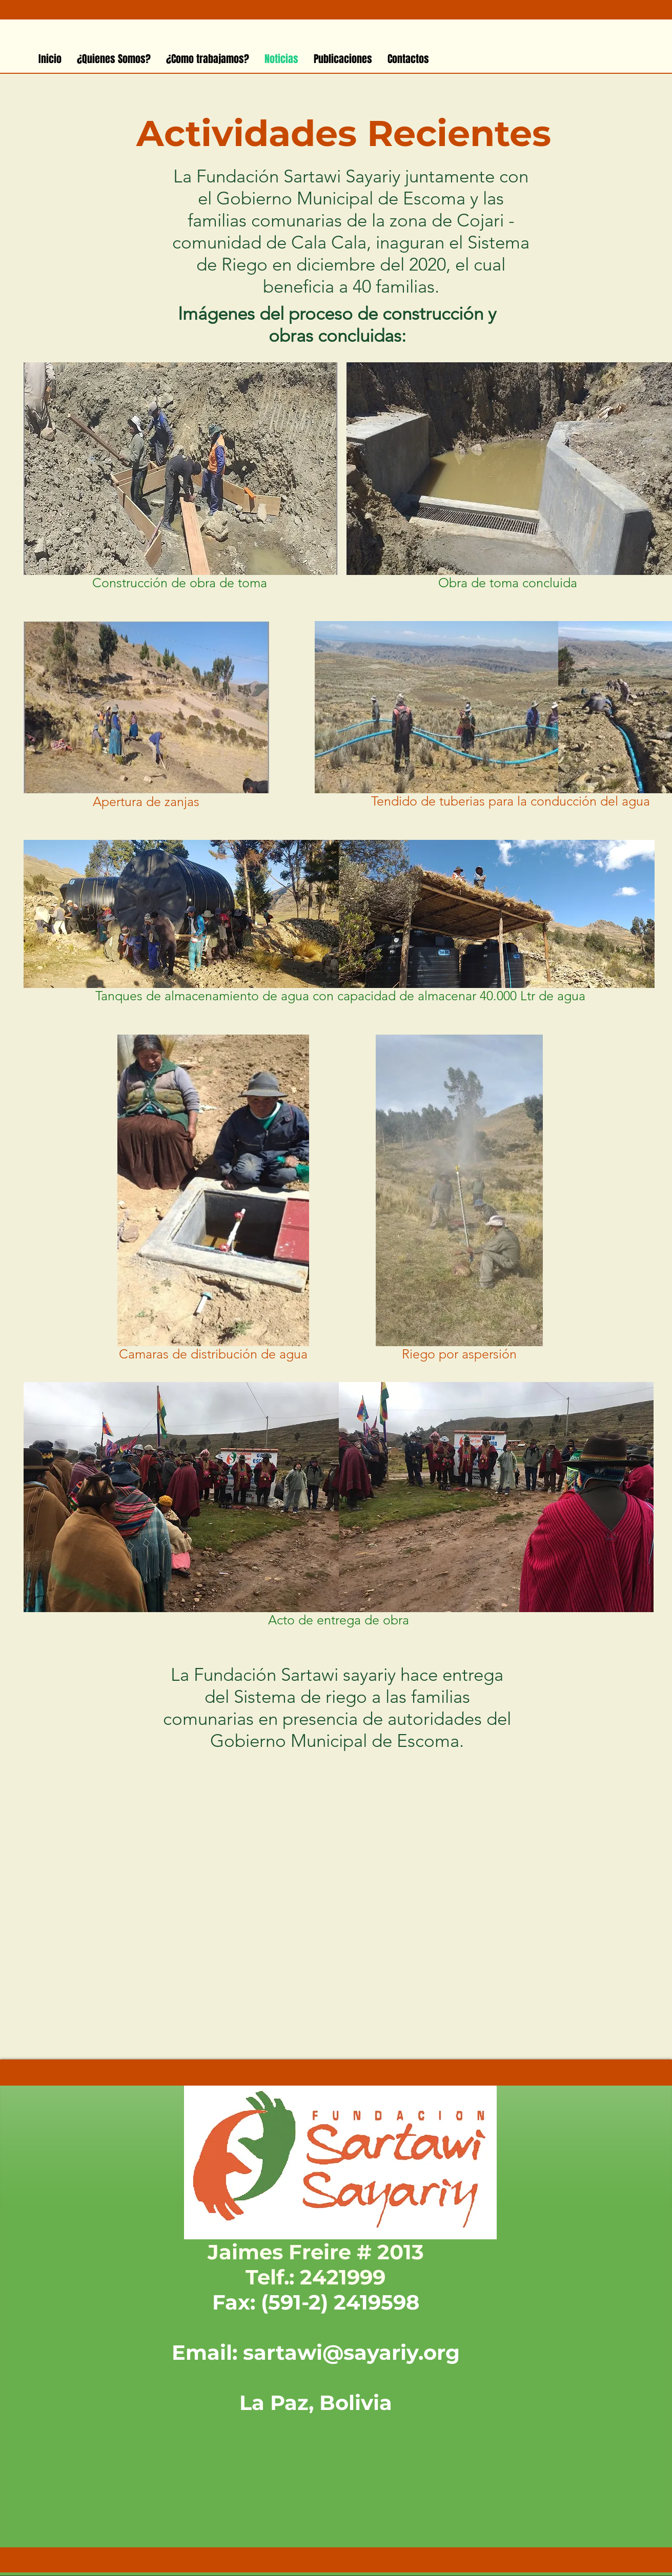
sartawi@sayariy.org (351, 2352)
